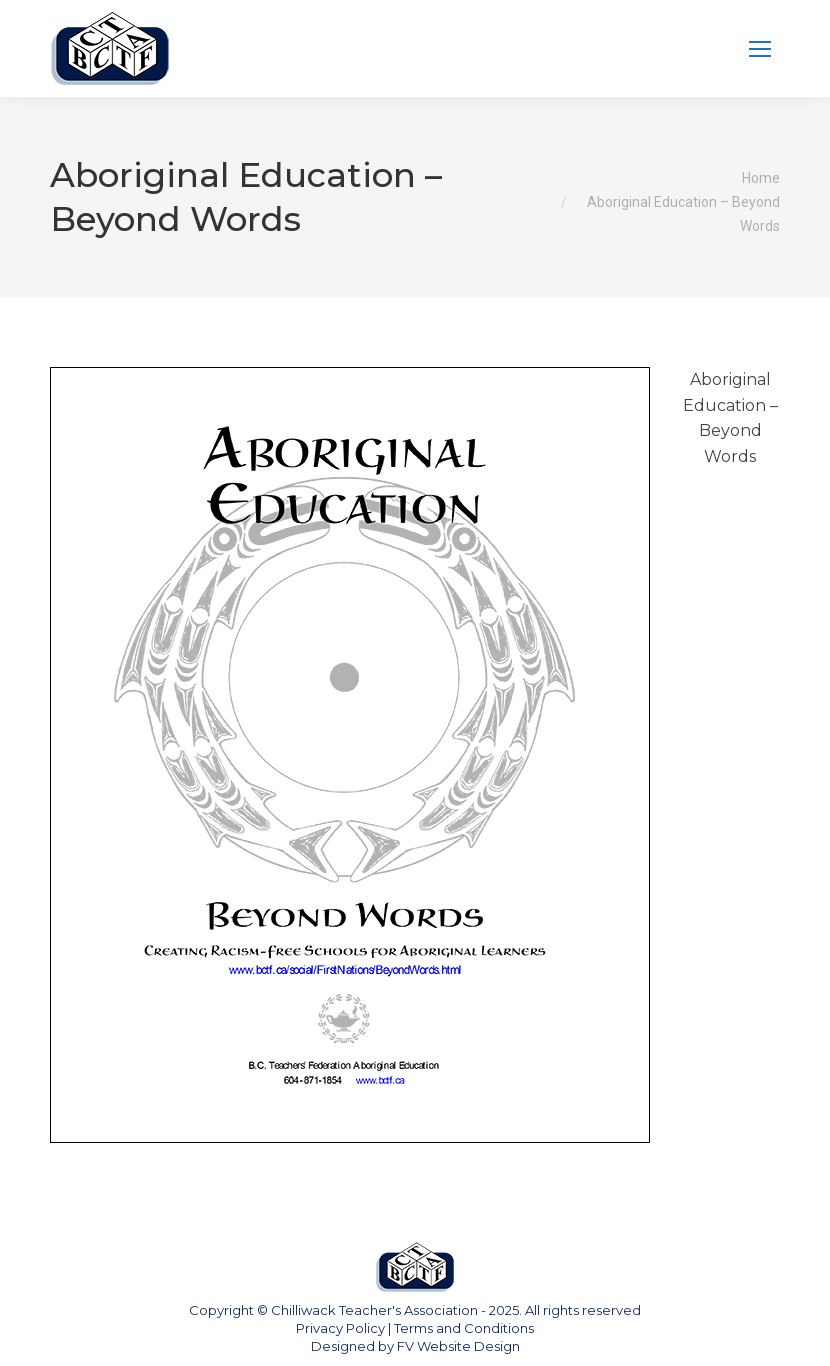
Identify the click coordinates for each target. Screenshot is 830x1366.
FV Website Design (458, 1346)
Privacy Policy (340, 1328)
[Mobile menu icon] (760, 49)
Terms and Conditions (464, 1328)
